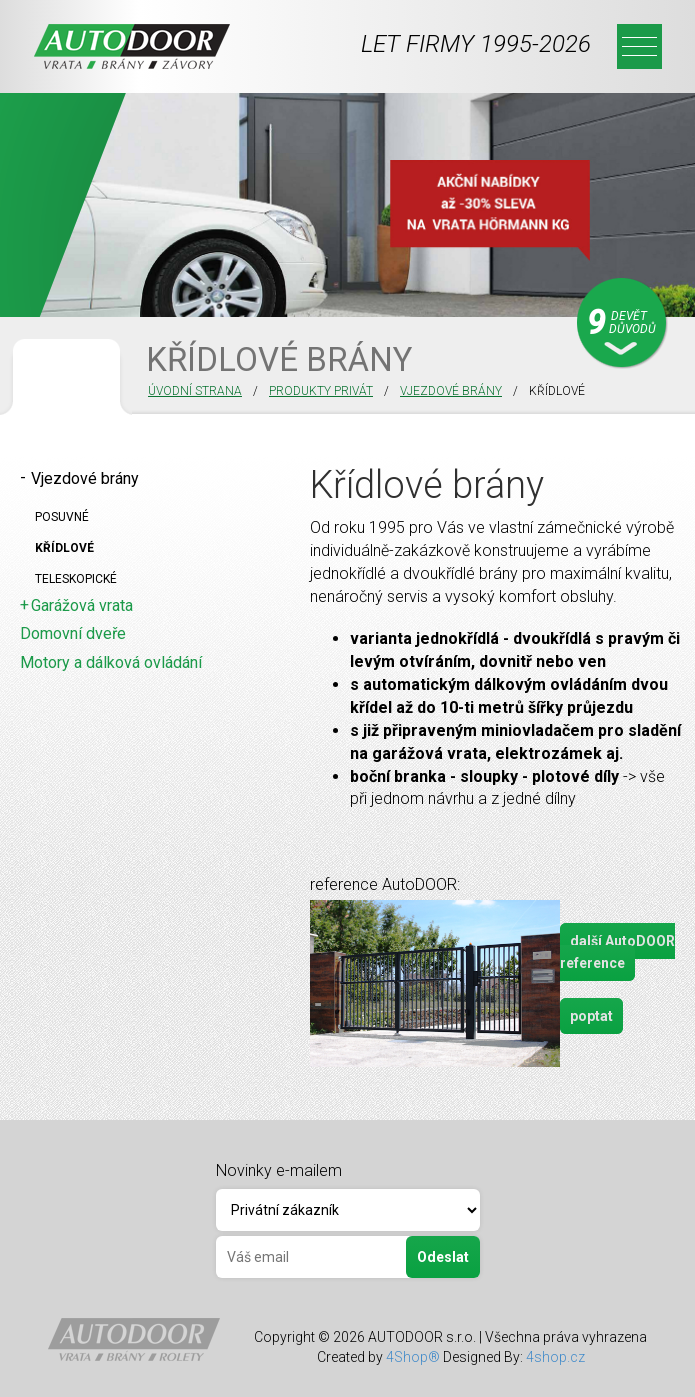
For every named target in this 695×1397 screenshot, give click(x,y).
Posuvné (62, 517)
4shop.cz (555, 1357)
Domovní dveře (73, 633)
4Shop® (413, 1357)
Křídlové (64, 548)
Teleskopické (76, 579)
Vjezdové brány (451, 391)
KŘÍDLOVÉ (557, 391)
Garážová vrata (82, 605)
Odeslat (443, 1257)
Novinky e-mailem (279, 1170)
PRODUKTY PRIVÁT (321, 391)
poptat (591, 1016)
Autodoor (132, 46)
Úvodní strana (195, 391)
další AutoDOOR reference (617, 952)
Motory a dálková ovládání (111, 662)
